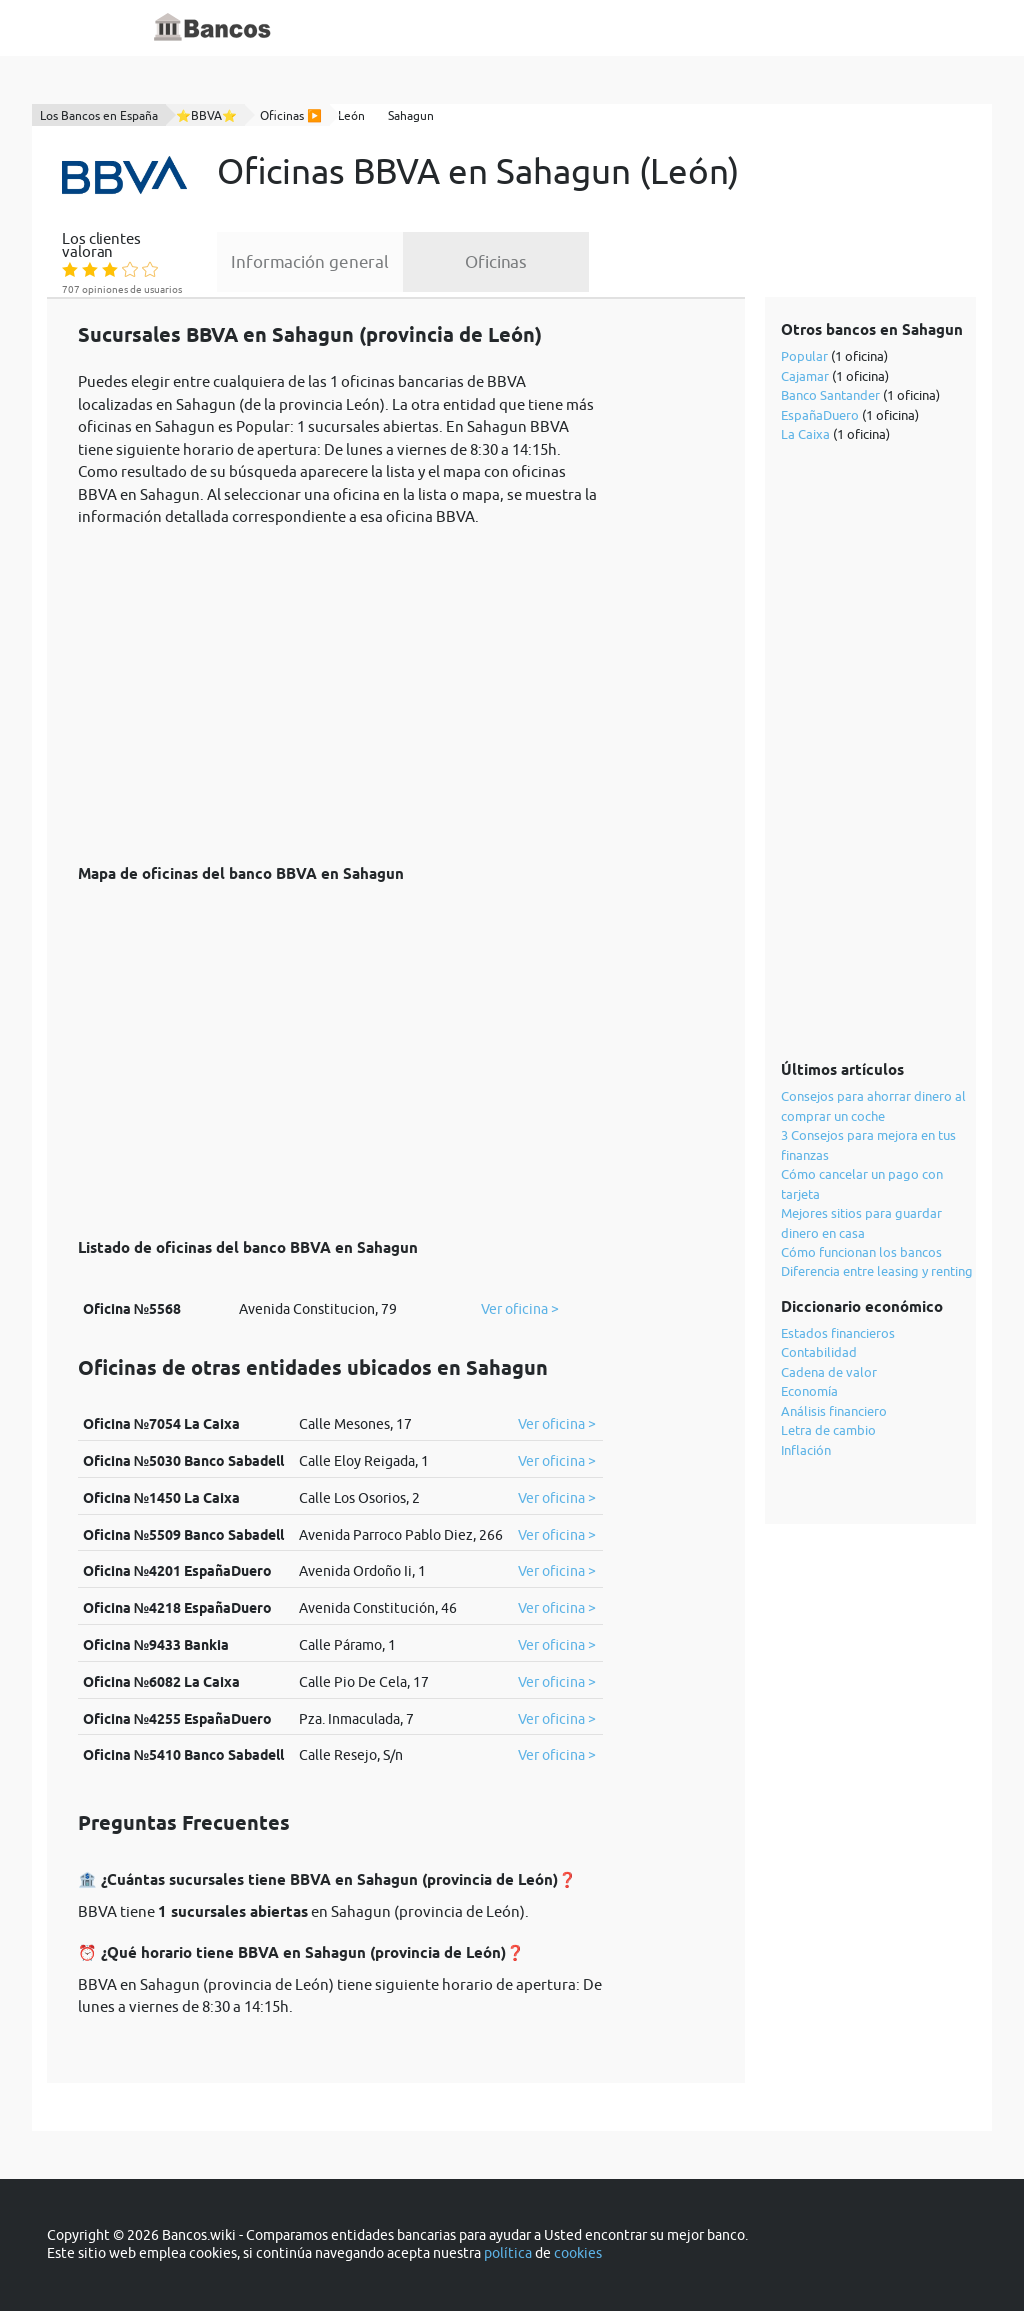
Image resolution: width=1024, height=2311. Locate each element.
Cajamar (805, 376)
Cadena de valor (829, 1372)
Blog (534, 28)
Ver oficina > (520, 1309)
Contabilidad (819, 1352)
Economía (809, 1391)
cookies (578, 2253)
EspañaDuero (820, 415)
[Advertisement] (340, 685)
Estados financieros (838, 1333)
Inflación (806, 1450)
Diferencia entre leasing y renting (877, 1271)
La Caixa (805, 434)
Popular (804, 356)
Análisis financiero (834, 1411)
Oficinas (496, 262)
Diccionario (463, 28)
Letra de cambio (828, 1430)
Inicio (389, 28)
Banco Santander (830, 395)
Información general (310, 262)
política (508, 2253)
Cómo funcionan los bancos (861, 1252)
